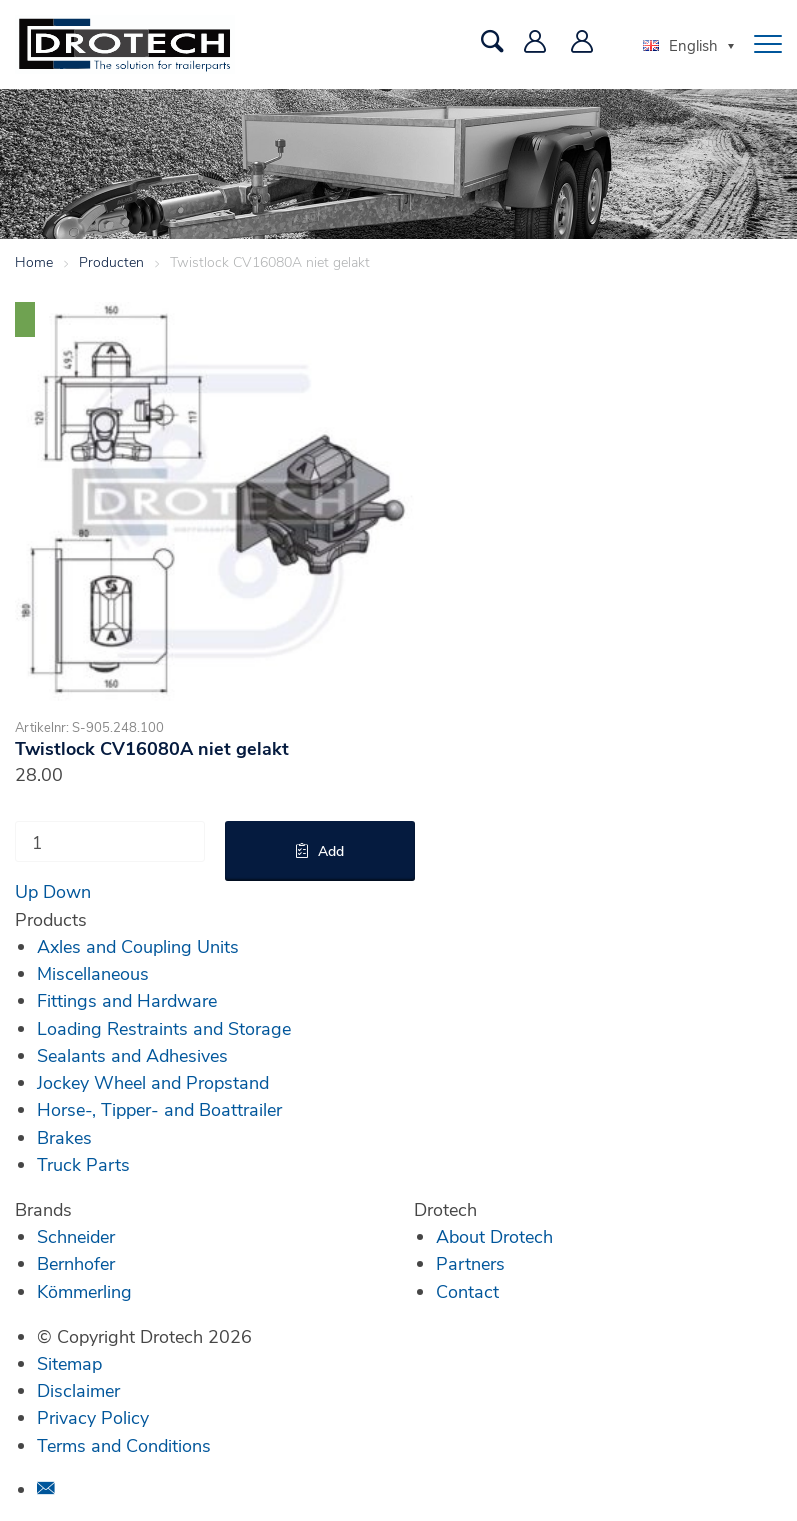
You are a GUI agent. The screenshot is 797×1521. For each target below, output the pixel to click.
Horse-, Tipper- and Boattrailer (159, 1109)
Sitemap (69, 1363)
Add (331, 850)
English (680, 45)
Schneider (76, 1236)
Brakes (64, 1137)
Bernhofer (76, 1263)
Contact (467, 1291)
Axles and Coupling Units (138, 946)
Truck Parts (83, 1164)
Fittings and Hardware (127, 1000)
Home (34, 261)
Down (67, 891)
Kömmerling (84, 1291)
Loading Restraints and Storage (164, 1028)
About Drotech (494, 1236)
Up (26, 891)
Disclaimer (78, 1390)
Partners (470, 1263)
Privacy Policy (93, 1417)
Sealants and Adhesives (132, 1055)
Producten (111, 261)
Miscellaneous (93, 973)
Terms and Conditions (124, 1445)
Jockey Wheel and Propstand (153, 1082)
